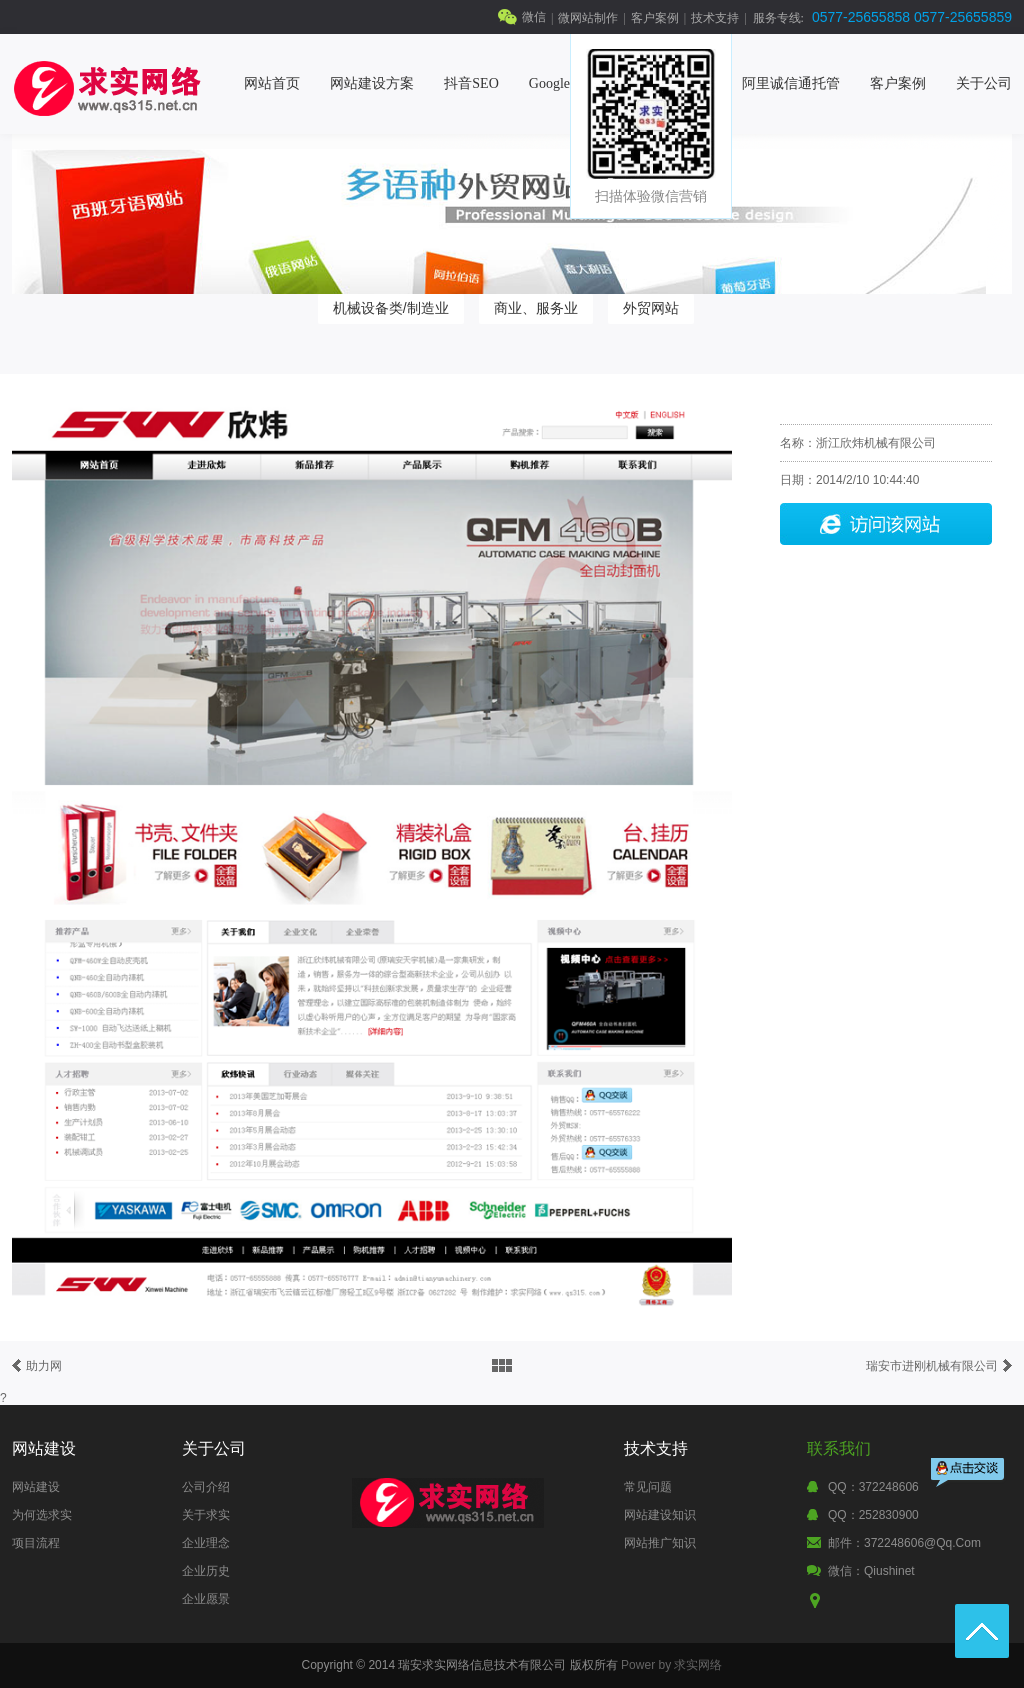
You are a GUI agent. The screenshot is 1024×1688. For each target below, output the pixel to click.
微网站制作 (588, 18)
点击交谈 (969, 1474)
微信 (534, 17)
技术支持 (715, 18)
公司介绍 (206, 1487)
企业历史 (206, 1571)
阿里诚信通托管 (791, 83)
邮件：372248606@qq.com (904, 1543)
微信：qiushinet (871, 1571)
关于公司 (984, 83)
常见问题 (648, 1487)
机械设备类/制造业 (391, 308)
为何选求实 (42, 1515)
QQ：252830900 (873, 1515)
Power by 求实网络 (671, 1665)
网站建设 (36, 1487)
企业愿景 (206, 1599)
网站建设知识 (660, 1515)
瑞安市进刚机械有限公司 (932, 1366)
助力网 (44, 1366)
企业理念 (206, 1543)
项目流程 (36, 1543)
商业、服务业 (536, 308)
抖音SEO (471, 83)
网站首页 (272, 83)
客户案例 (655, 18)
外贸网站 (651, 308)
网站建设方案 (372, 83)
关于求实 (206, 1515)
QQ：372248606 (873, 1487)
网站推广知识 (660, 1543)
